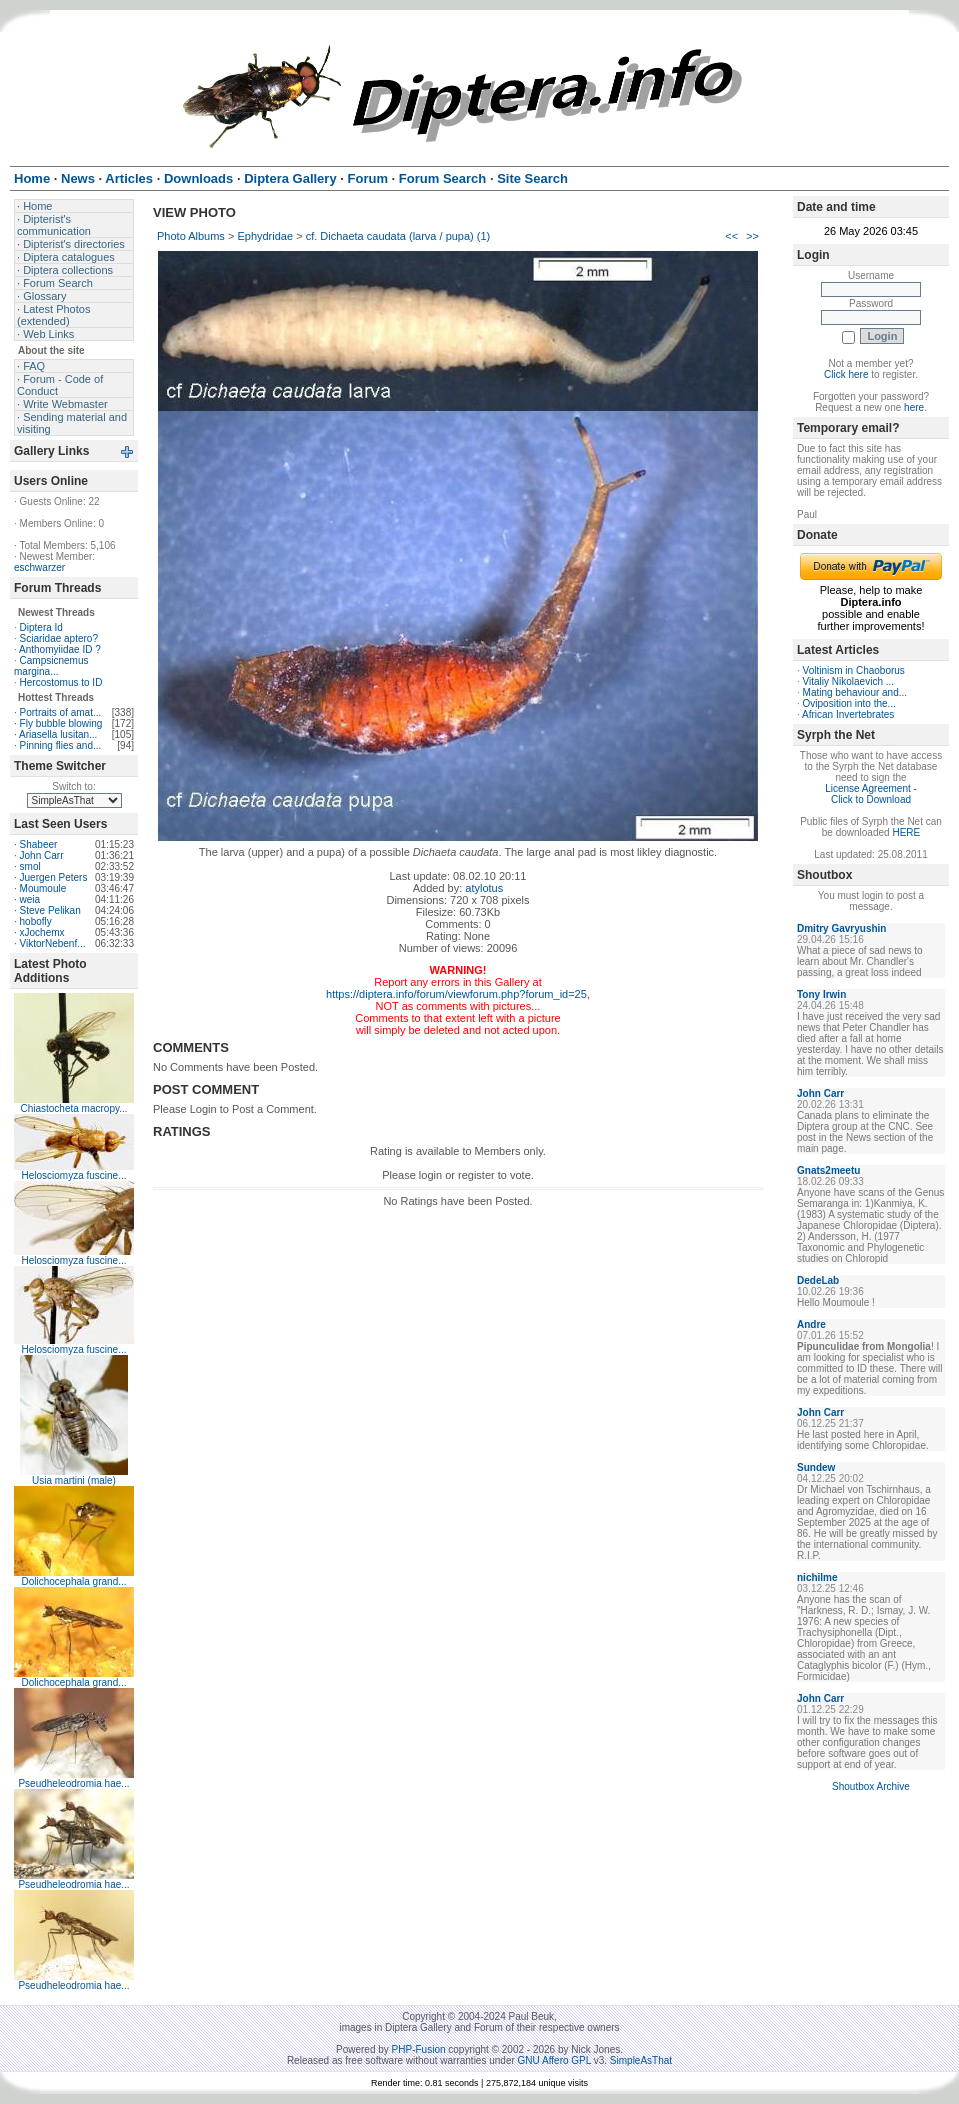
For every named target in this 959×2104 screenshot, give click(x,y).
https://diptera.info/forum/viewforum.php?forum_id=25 (456, 994)
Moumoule (43, 888)
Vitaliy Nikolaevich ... (849, 681)
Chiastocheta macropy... (73, 1108)
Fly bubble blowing (61, 723)
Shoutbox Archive (871, 1786)
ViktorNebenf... (53, 943)
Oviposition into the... (849, 703)
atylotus (484, 888)
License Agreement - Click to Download (871, 794)
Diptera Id (41, 627)
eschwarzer (39, 567)
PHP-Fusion (419, 2049)
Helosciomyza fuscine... (73, 1175)
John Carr (42, 855)
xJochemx (42, 932)
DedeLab (818, 1280)
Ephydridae (265, 236)
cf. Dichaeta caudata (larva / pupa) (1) (398, 236)
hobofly (36, 921)
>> (752, 236)
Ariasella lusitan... (58, 734)
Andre (811, 1324)
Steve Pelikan (50, 910)
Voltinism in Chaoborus (854, 670)
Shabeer (39, 844)
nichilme (817, 1577)
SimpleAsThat (641, 2060)
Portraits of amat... (61, 712)
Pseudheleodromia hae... (73, 1783)
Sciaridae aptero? (59, 638)
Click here (846, 374)
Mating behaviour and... (855, 692)
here (914, 407)
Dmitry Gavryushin (841, 928)
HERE (906, 832)
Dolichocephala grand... (73, 1581)
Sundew (816, 1467)
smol (30, 866)
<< (731, 236)
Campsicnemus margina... (51, 666)
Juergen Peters (54, 877)
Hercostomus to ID (61, 682)
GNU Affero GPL (554, 2060)
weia (30, 899)
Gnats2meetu (828, 1170)
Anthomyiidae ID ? (60, 649)
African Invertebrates (848, 714)
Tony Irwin (821, 994)
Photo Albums (191, 236)
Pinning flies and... (61, 745)
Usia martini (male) (74, 1480)
